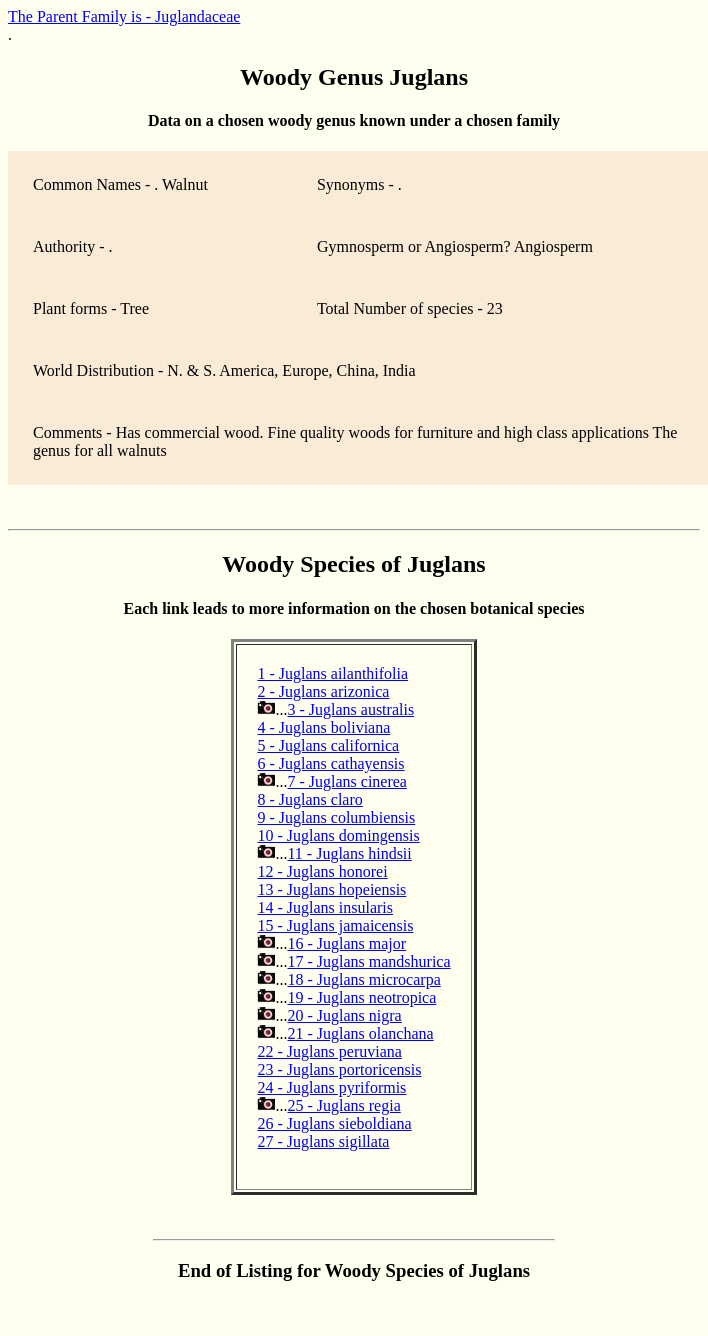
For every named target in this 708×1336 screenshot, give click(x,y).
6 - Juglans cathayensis (330, 763)
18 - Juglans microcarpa (363, 979)
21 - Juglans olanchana (360, 1033)
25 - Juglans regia (343, 1105)
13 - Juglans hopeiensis (331, 889)
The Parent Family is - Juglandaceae (124, 16)
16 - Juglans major (346, 943)
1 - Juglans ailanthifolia (332, 673)
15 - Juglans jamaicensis (335, 925)
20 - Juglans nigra (344, 1015)
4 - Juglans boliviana (323, 727)
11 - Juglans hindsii (349, 853)
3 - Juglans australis (350, 709)
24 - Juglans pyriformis (331, 1087)
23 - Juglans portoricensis (339, 1069)
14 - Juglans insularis (325, 907)
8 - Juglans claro (309, 799)
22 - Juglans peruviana (329, 1051)
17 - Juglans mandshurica (368, 961)
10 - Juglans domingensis (338, 835)
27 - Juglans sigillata (323, 1141)
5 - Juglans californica (328, 745)
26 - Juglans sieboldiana (334, 1123)
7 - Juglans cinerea (347, 781)
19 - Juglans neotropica (361, 997)
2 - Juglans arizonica (323, 691)
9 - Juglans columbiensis (336, 817)
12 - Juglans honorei (322, 871)
